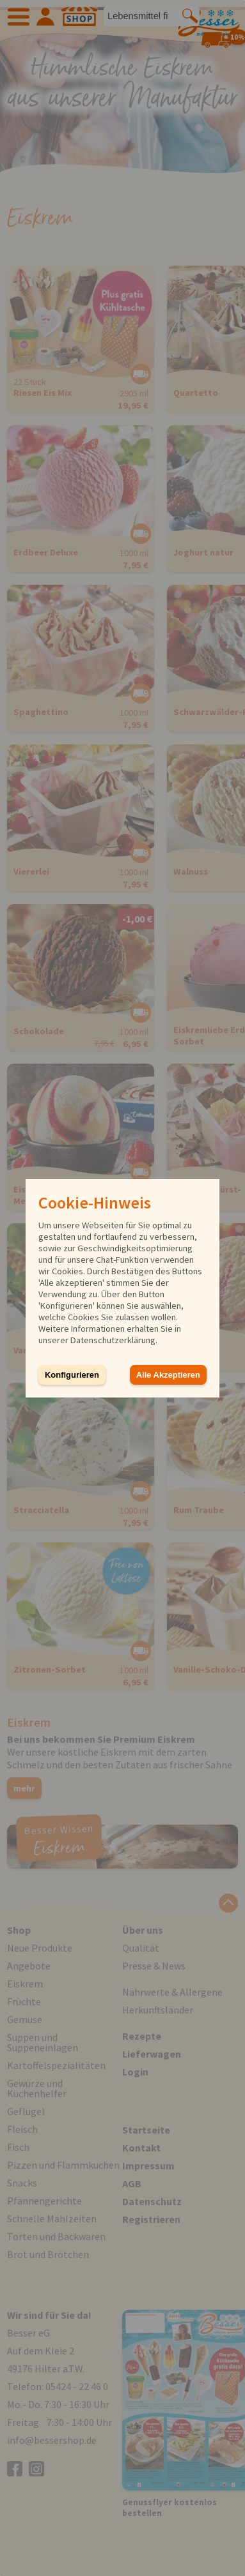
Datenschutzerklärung (112, 1340)
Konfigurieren (72, 1375)
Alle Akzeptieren (168, 1375)
